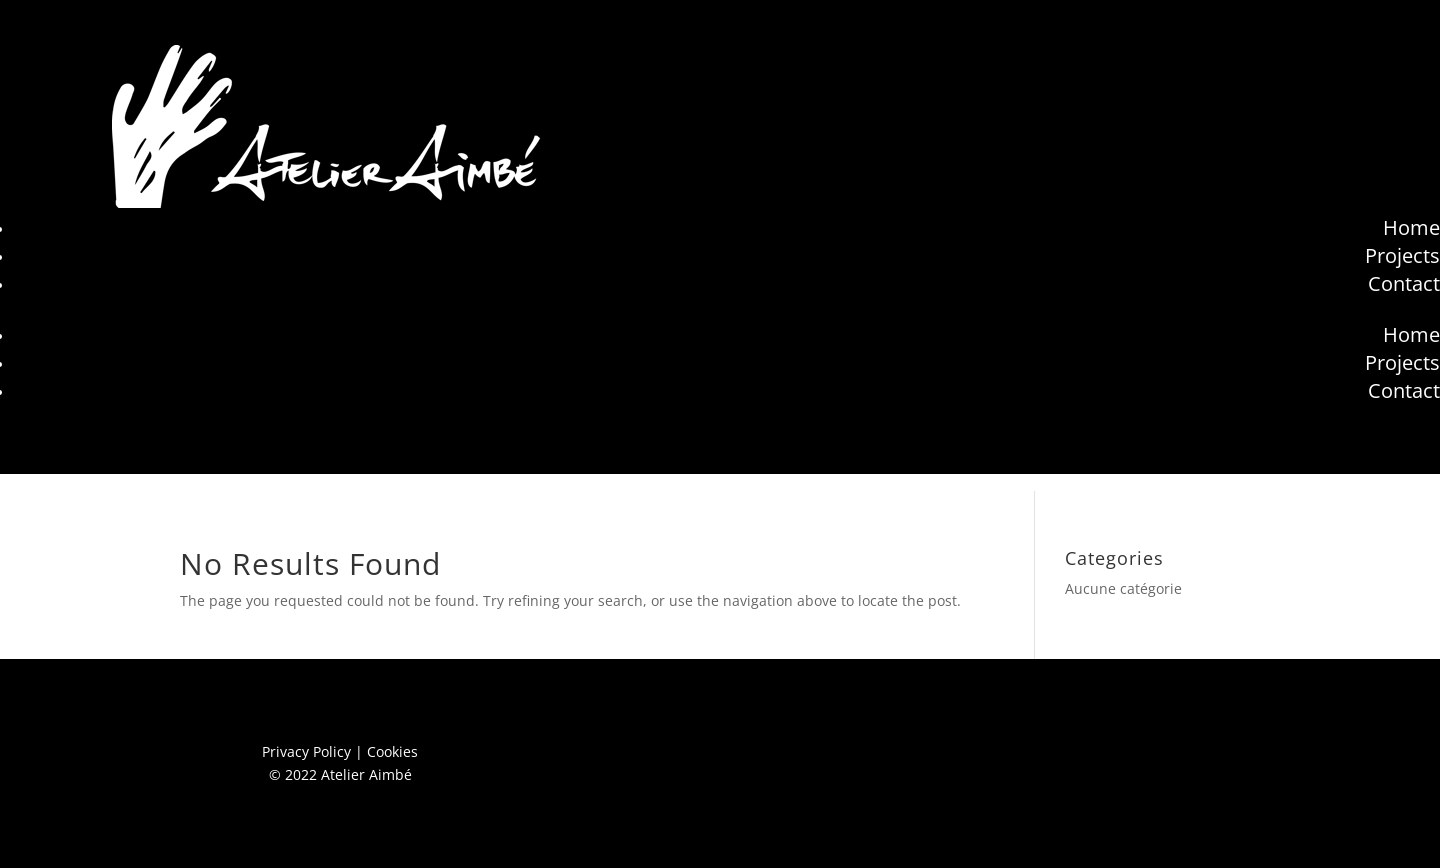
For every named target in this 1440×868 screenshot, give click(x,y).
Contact (1404, 283)
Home (1411, 227)
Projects (1402, 255)
